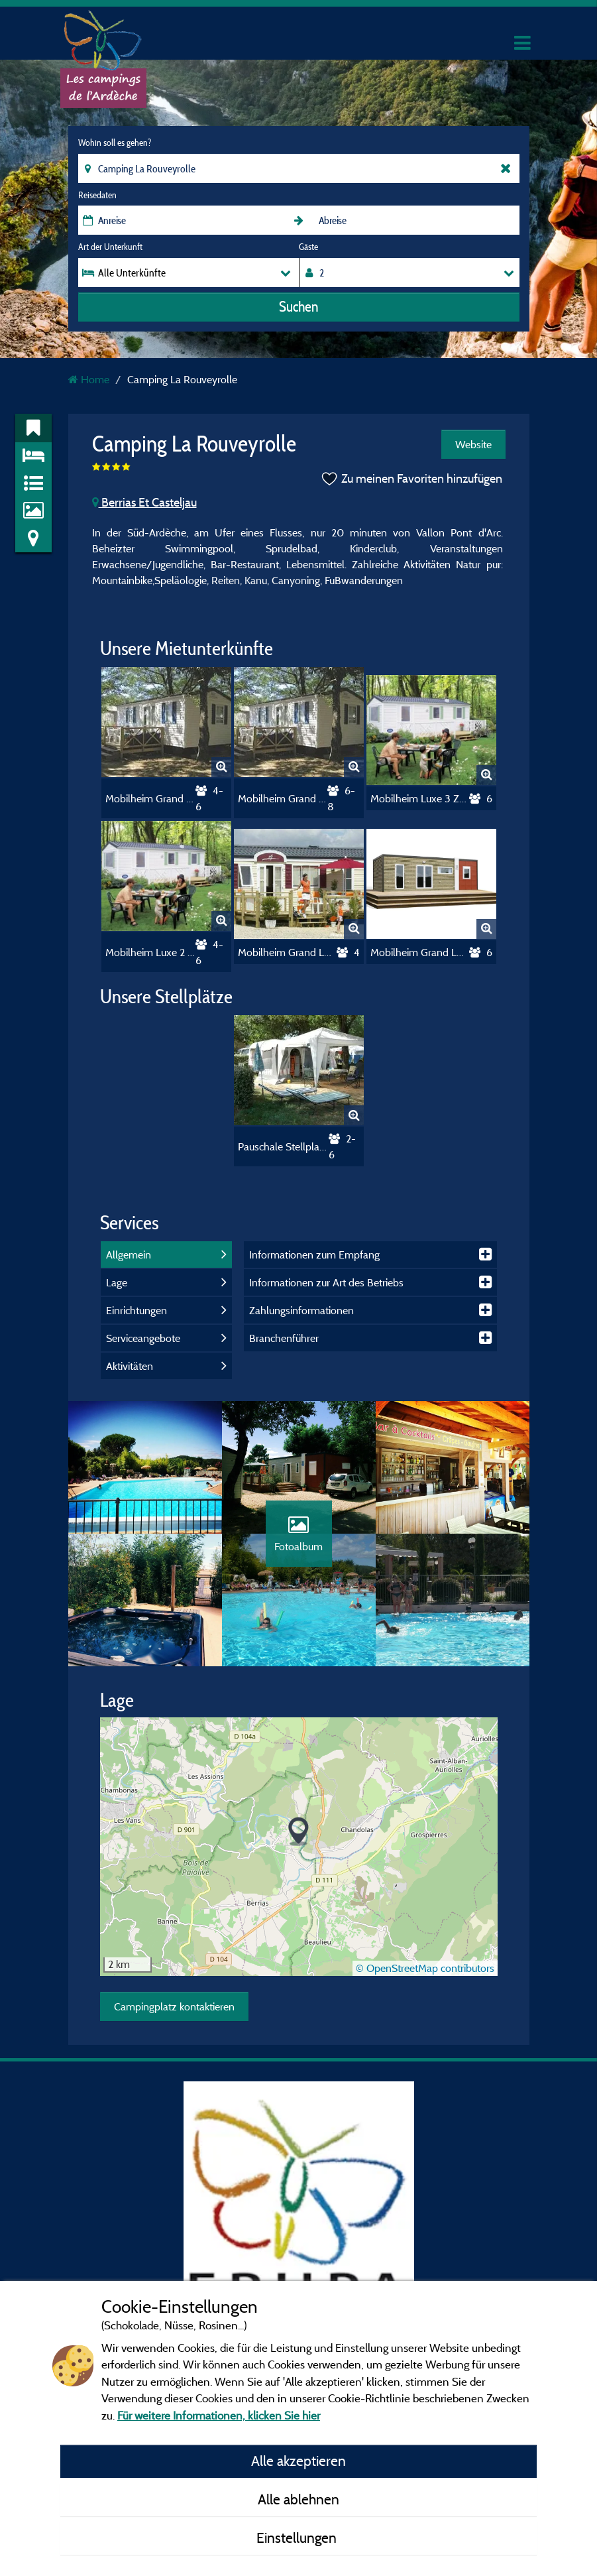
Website (473, 444)
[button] (298, 1832)
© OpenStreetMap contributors (425, 1968)
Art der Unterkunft (110, 247)
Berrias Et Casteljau (144, 502)
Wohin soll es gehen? (114, 143)
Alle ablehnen (298, 2499)
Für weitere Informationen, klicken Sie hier (218, 2415)
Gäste (308, 247)
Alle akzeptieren (298, 2460)
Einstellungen (298, 2537)
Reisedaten (97, 195)
